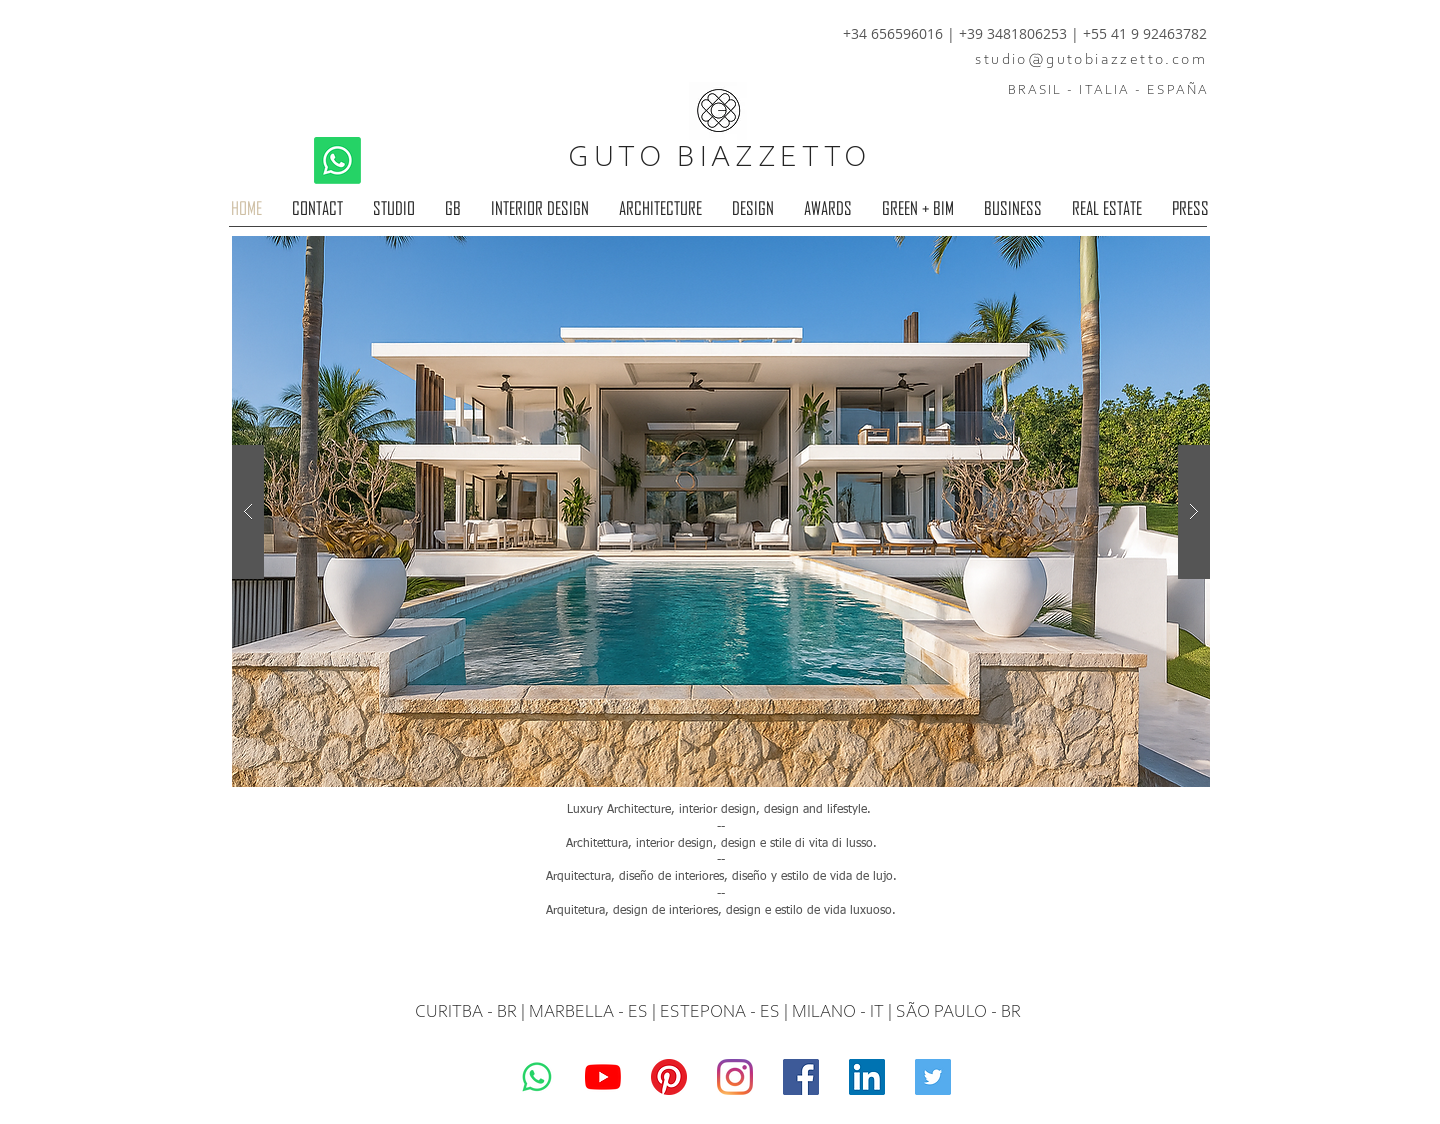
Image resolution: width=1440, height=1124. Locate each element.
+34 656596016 (893, 33)
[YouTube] (603, 1077)
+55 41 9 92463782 (1145, 33)
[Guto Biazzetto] (735, 1077)
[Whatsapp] (337, 160)
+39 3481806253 (1015, 33)
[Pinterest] (669, 1077)
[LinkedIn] (867, 1077)
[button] (721, 511)
